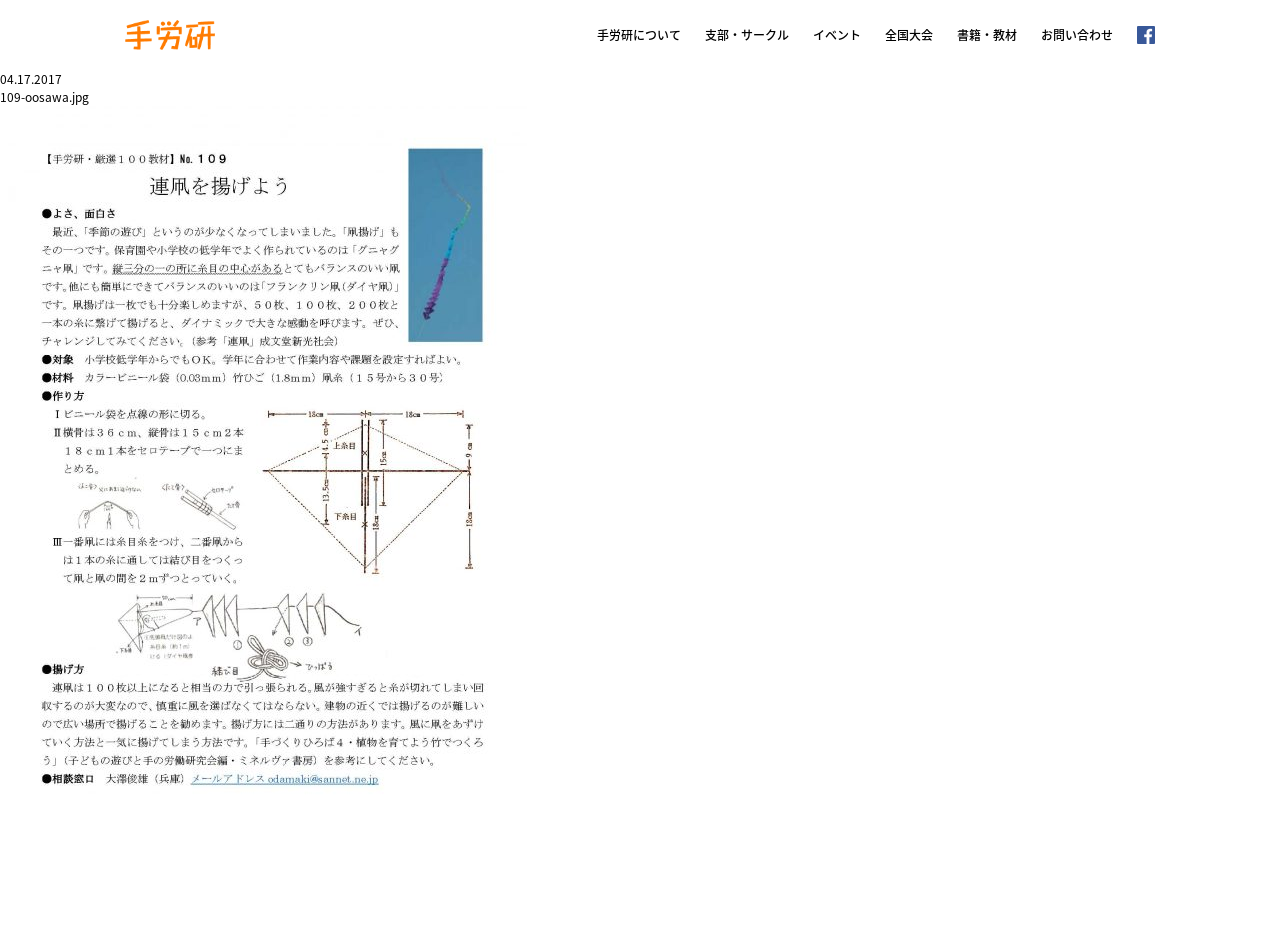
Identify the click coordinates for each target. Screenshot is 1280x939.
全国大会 (909, 35)
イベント (837, 35)
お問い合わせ (1077, 35)
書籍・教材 (987, 35)
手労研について (639, 35)
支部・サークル (747, 35)
